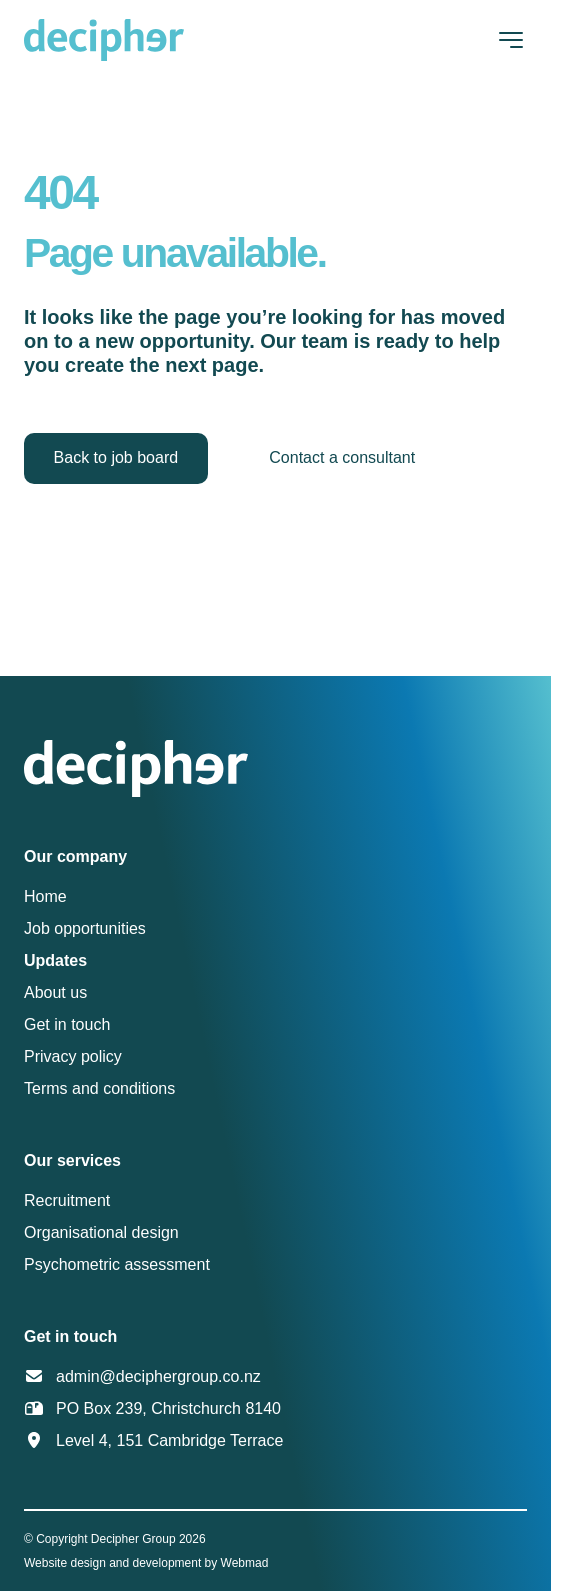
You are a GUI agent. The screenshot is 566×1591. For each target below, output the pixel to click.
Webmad (245, 1563)
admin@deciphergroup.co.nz (158, 1376)
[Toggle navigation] (511, 40)
